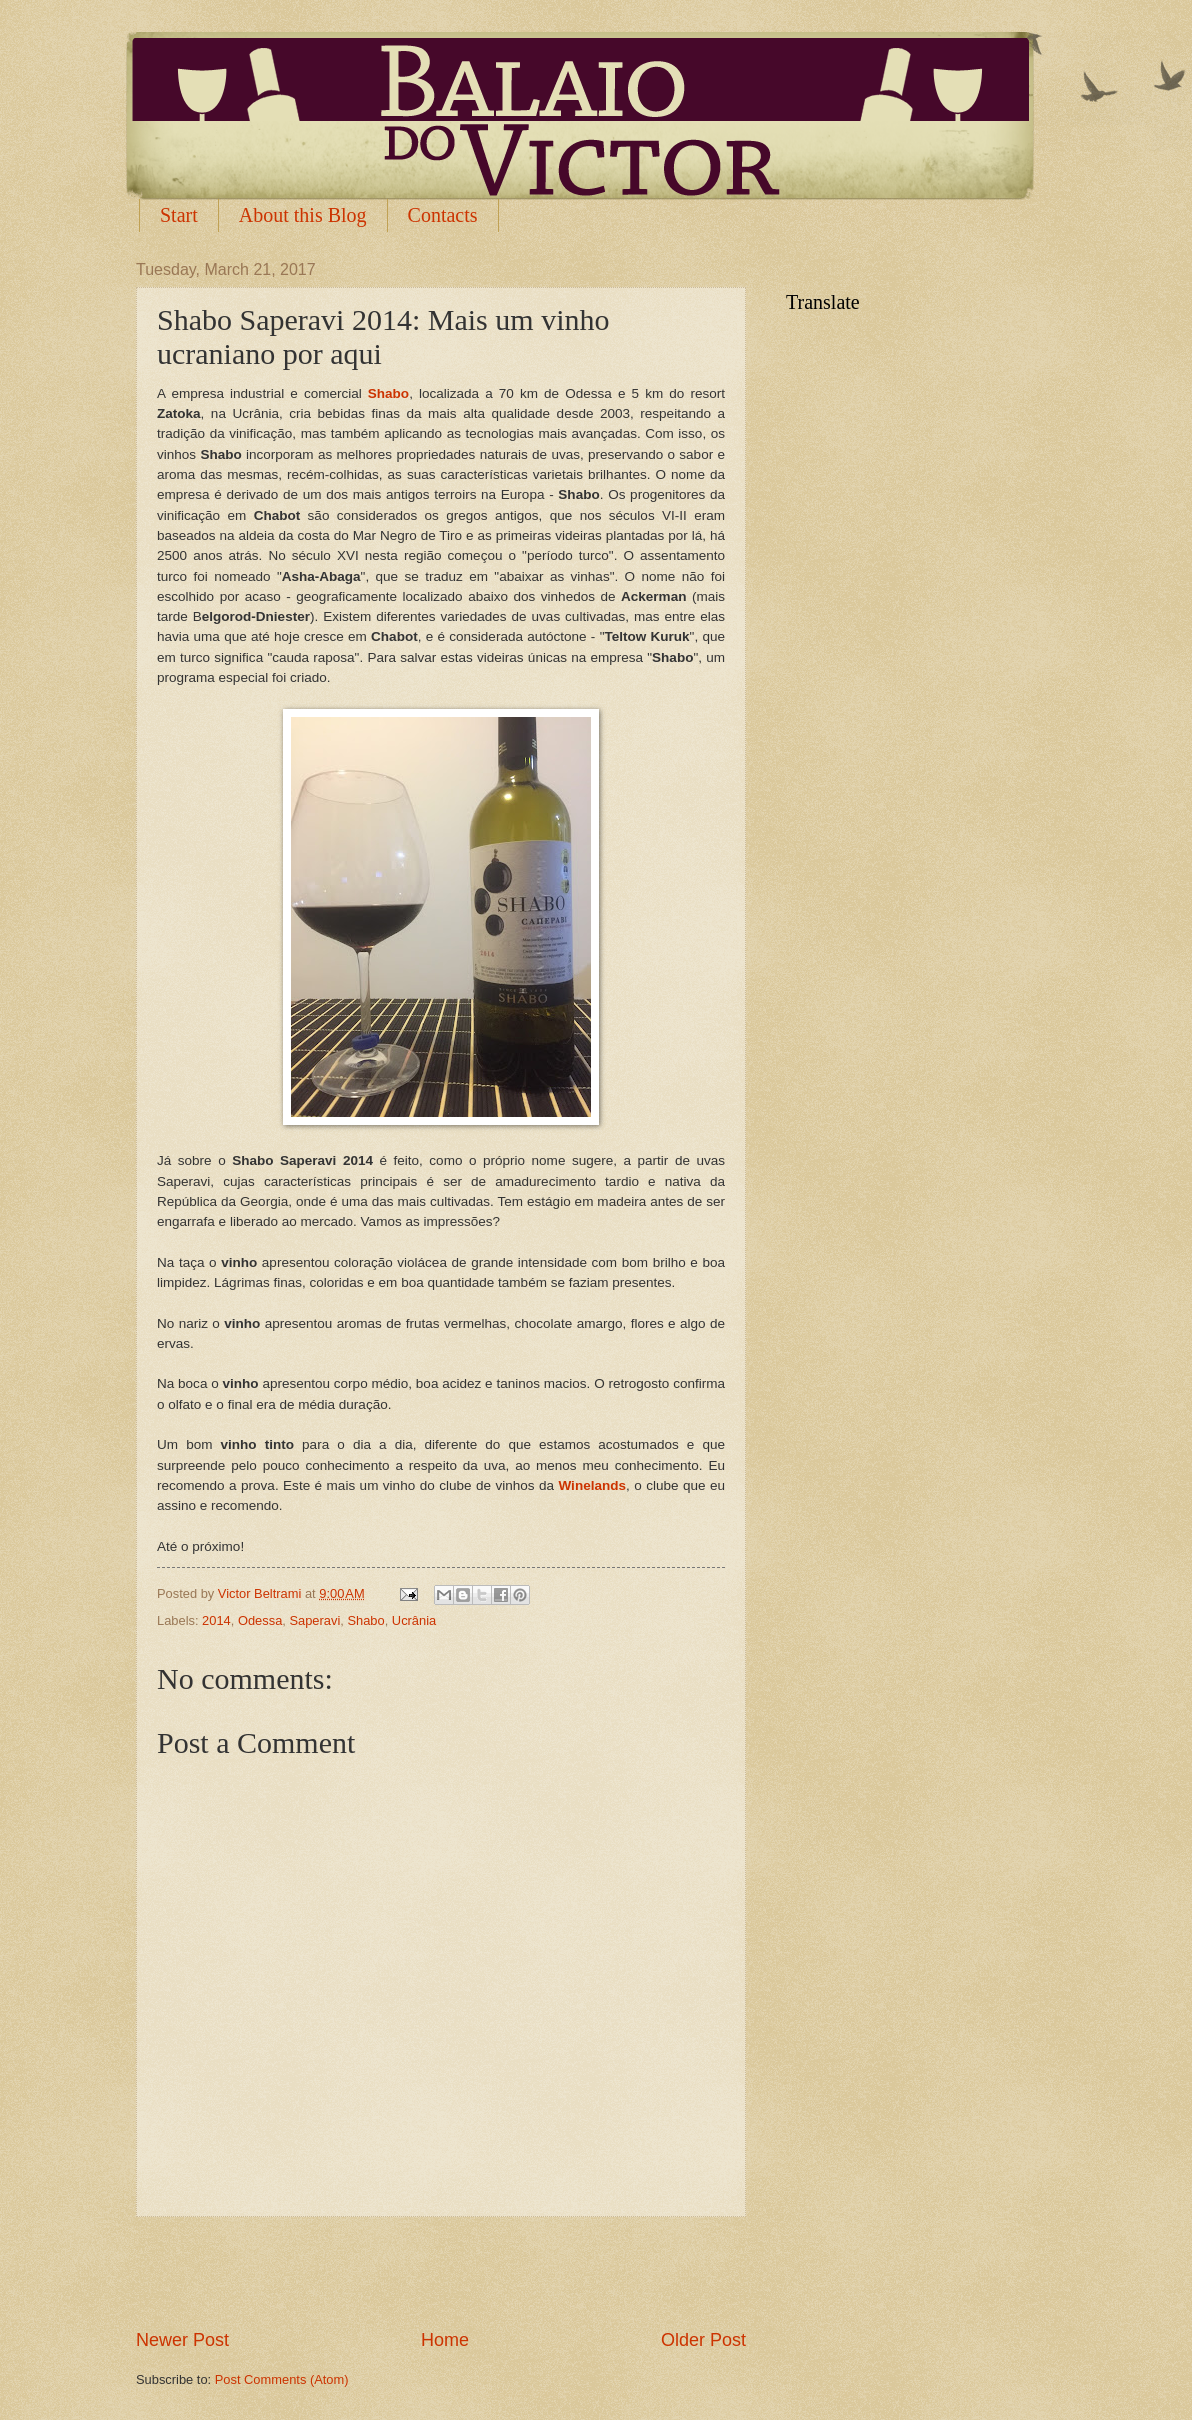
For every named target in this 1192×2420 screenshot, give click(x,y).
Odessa (260, 1620)
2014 (216, 1620)
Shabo (365, 1620)
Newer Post (182, 2340)
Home (445, 2340)
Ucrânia (414, 1620)
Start (179, 215)
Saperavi (314, 1620)
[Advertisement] (441, 2272)
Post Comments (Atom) (282, 2379)
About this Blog (303, 215)
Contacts (443, 215)
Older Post (703, 2340)
